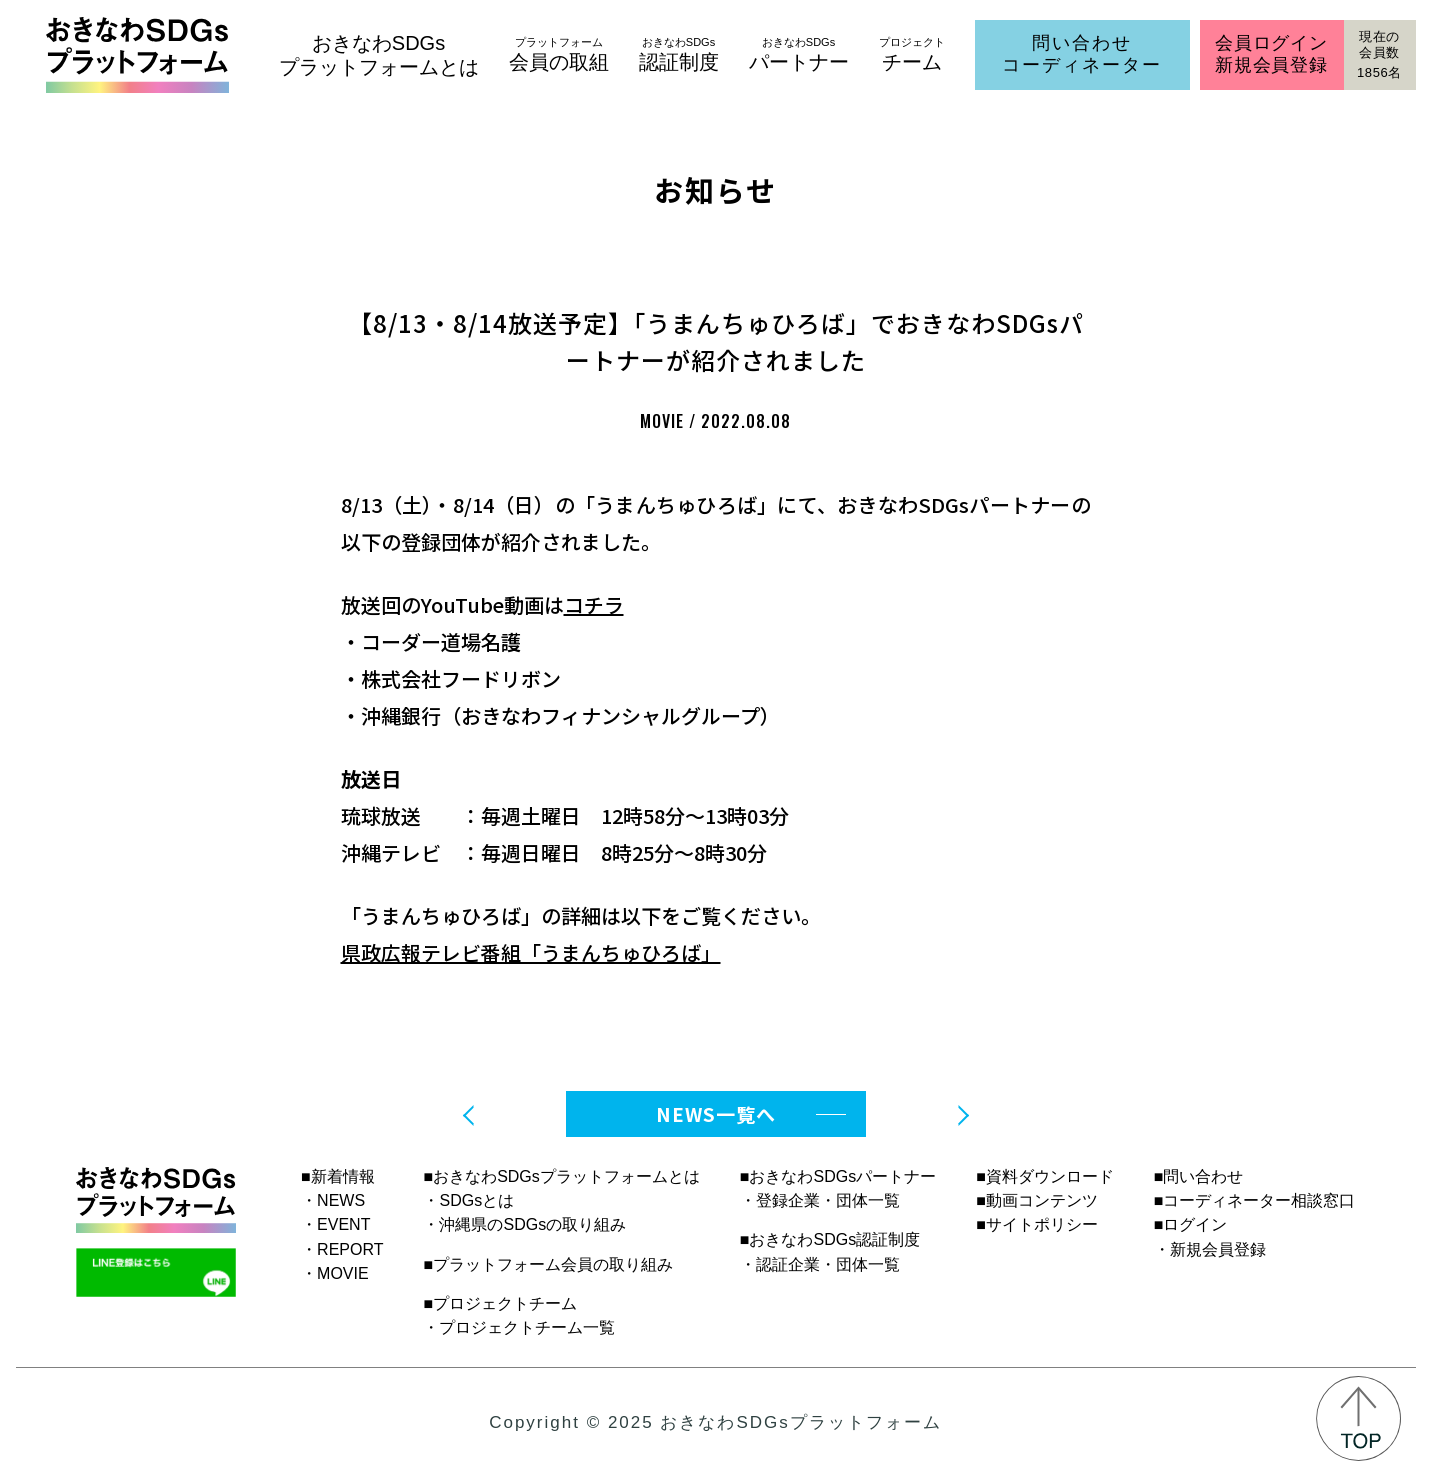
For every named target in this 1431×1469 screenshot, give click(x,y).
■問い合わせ (1199, 1176)
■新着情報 (338, 1176)
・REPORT (342, 1249)
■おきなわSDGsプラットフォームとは (561, 1176)
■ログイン (1191, 1224)
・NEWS (333, 1200)
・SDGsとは (468, 1200)
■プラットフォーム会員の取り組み (548, 1264)
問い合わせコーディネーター (1082, 54)
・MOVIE (335, 1273)
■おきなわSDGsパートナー (838, 1176)
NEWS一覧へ (716, 1113)
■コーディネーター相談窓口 (1255, 1200)
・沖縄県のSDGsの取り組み (524, 1224)
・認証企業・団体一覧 (820, 1264)
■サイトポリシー (1037, 1224)
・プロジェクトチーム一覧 (519, 1327)
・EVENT (335, 1224)
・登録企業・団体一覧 (820, 1200)
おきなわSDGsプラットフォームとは (379, 55)
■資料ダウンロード (1045, 1176)
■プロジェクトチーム (500, 1303)
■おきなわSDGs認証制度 (830, 1239)
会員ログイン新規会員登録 (1271, 54)
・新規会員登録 (1210, 1249)
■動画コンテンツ (1037, 1200)
